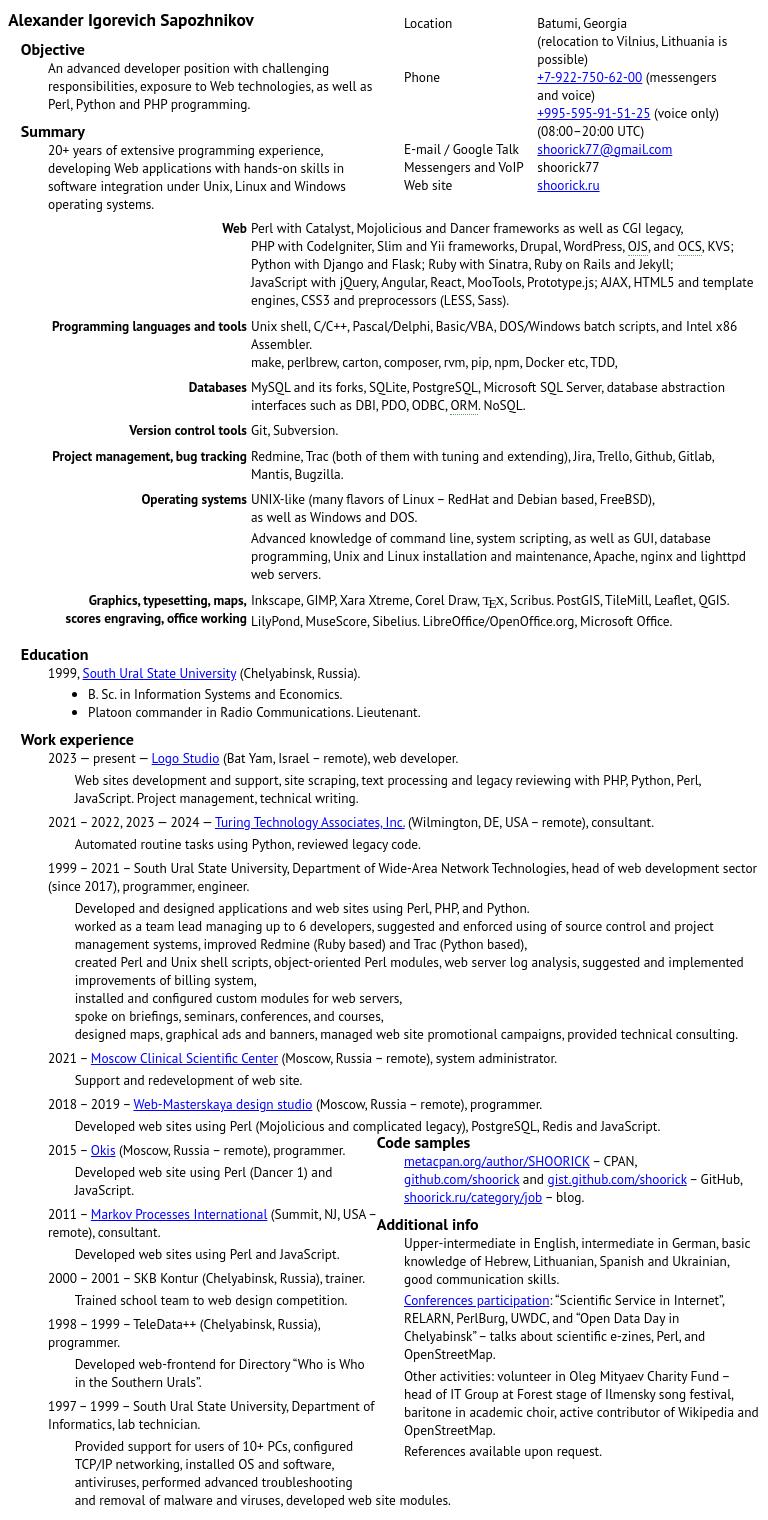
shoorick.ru (568, 185)
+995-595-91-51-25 (593, 113)
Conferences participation (476, 1300)
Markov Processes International (179, 1214)
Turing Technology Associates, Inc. (310, 822)
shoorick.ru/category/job (473, 1197)
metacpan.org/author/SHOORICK (497, 1161)
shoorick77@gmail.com (604, 149)
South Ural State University (160, 673)
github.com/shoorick (461, 1179)
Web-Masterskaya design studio (222, 1104)
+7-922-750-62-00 (589, 77)
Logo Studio (186, 758)
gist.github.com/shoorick (617, 1179)
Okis (103, 1150)
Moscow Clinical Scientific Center (184, 1058)
